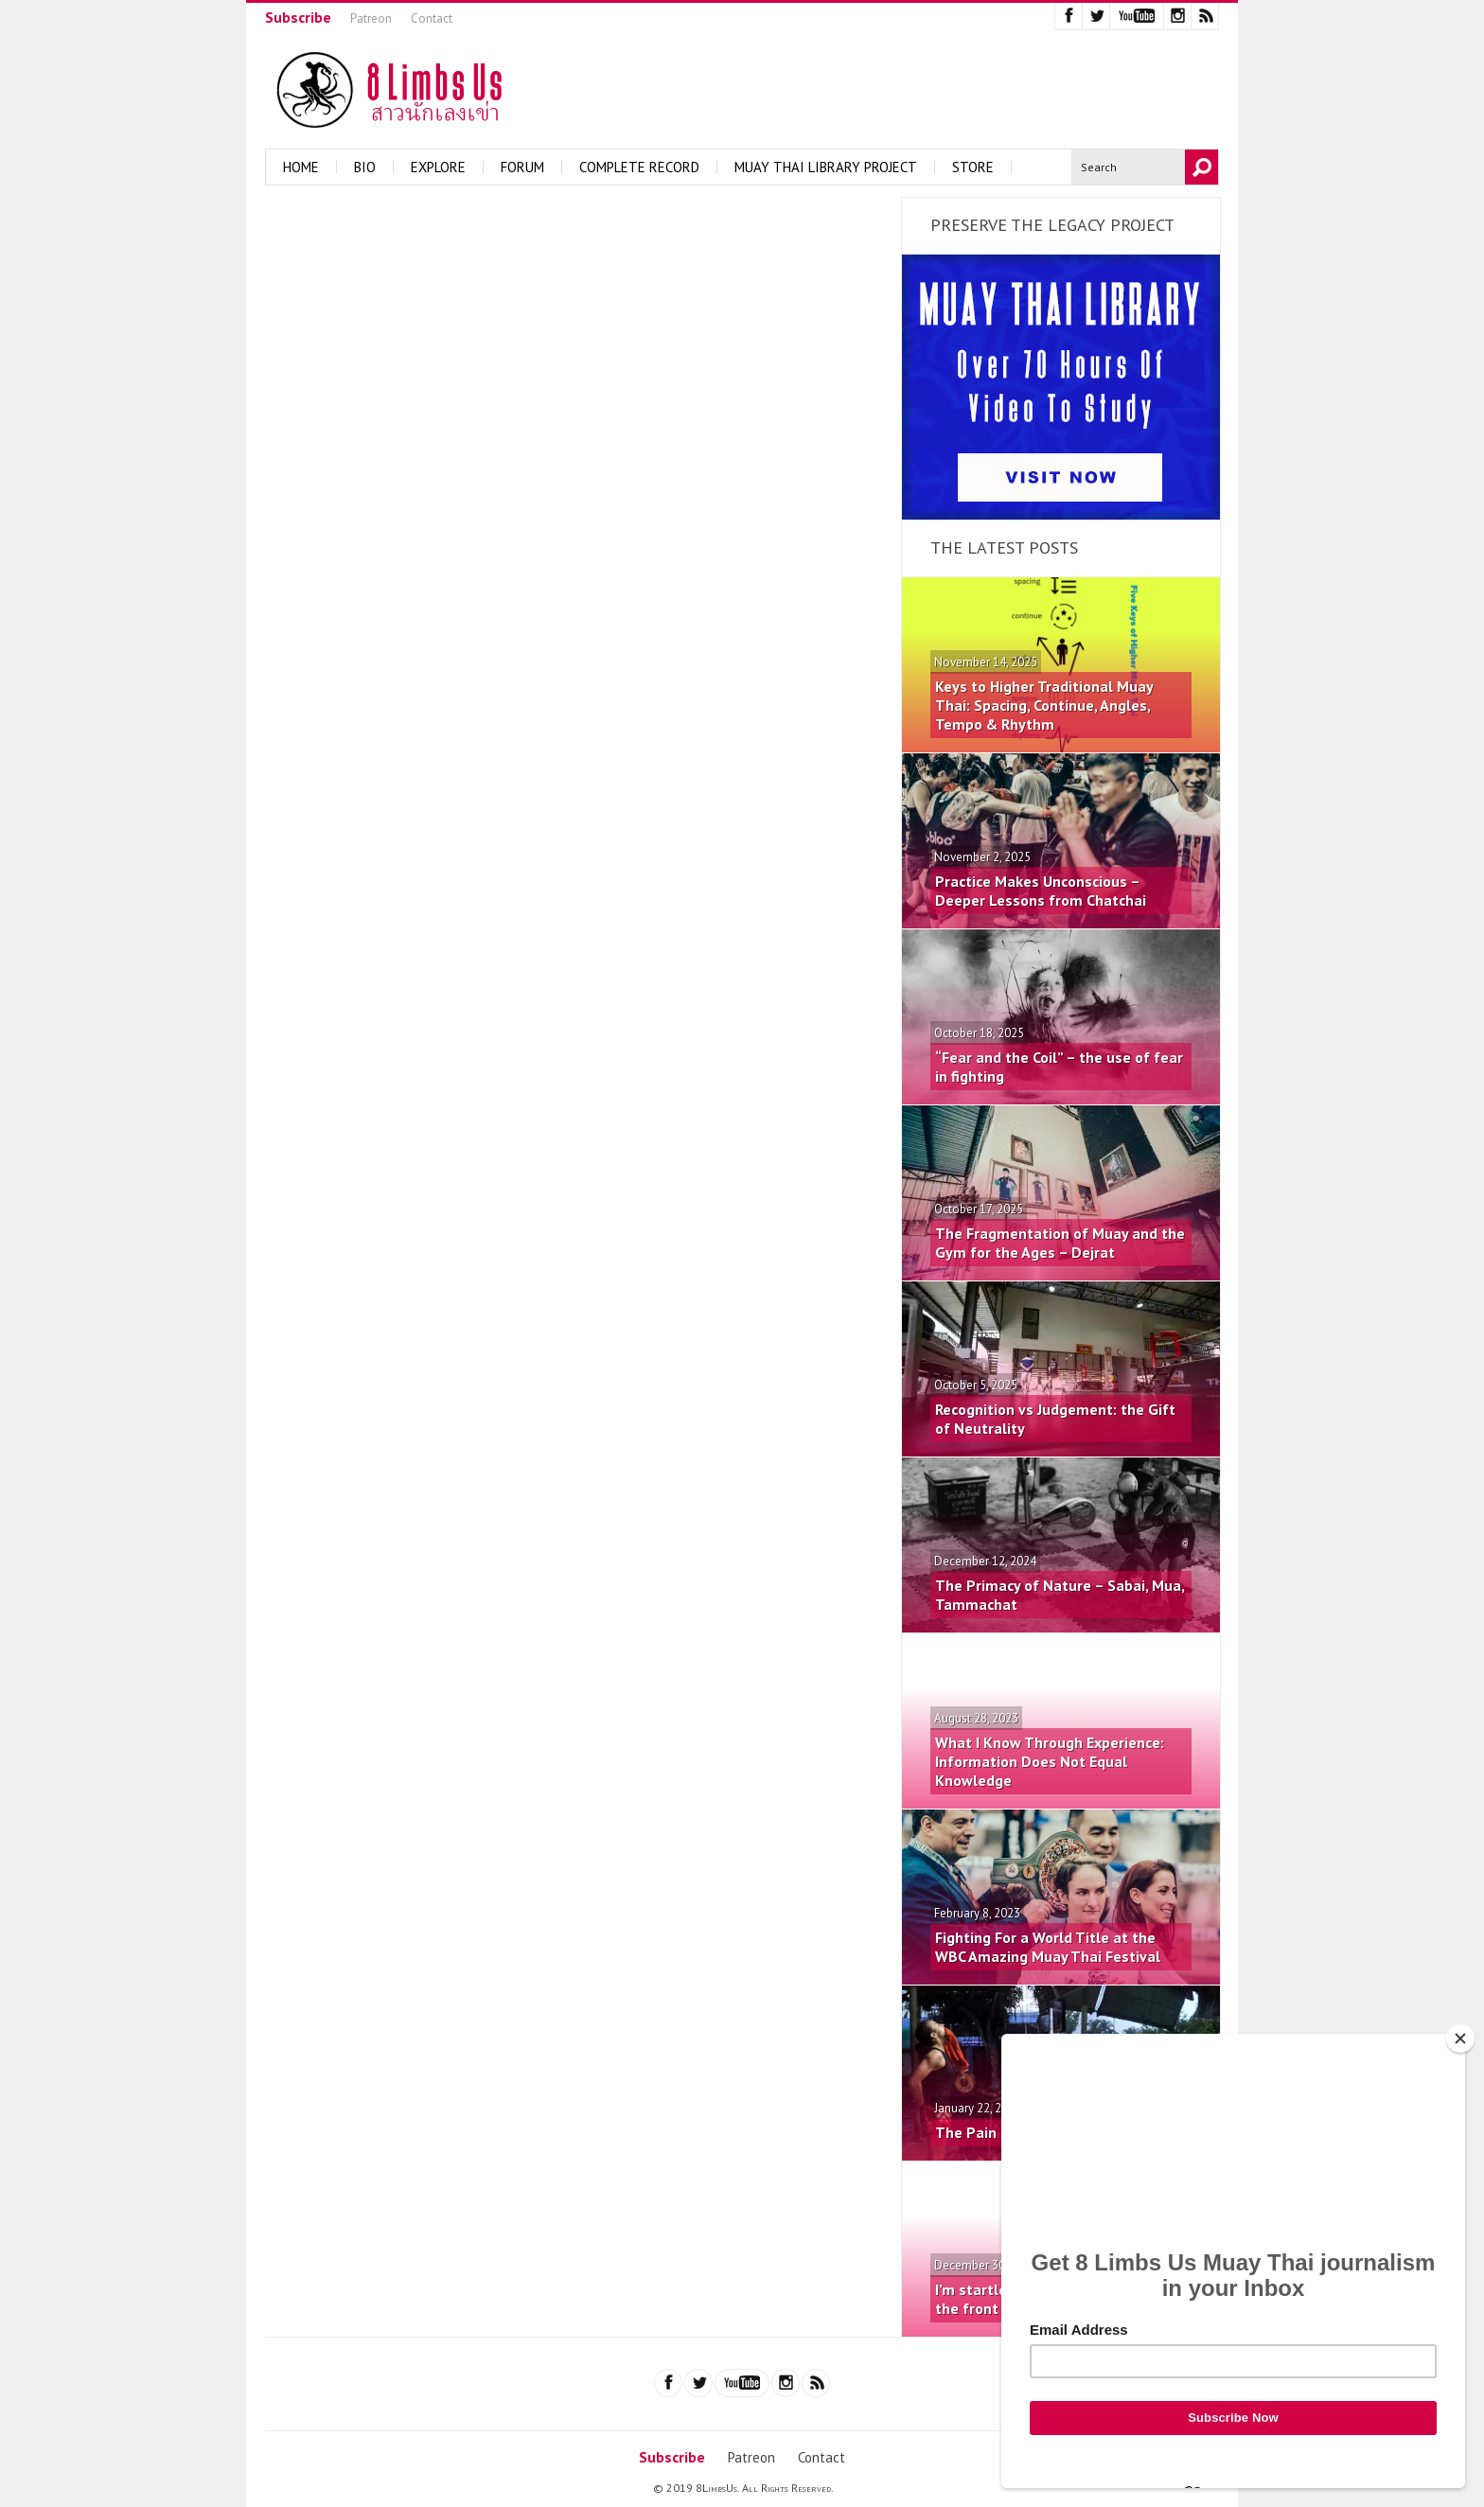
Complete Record (639, 167)
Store (973, 167)
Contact (431, 18)
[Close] (1460, 2038)
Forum (522, 167)
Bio (365, 167)
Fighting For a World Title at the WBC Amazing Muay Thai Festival (1047, 1947)
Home (301, 167)
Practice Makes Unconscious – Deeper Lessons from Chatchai (1040, 890)
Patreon (371, 18)
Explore (438, 167)
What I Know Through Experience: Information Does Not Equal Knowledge (1049, 1761)
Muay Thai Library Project (825, 167)
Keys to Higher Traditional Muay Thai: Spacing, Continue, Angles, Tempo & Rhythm (1044, 705)
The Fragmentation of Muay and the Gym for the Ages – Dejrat (1060, 1243)
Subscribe (298, 17)
